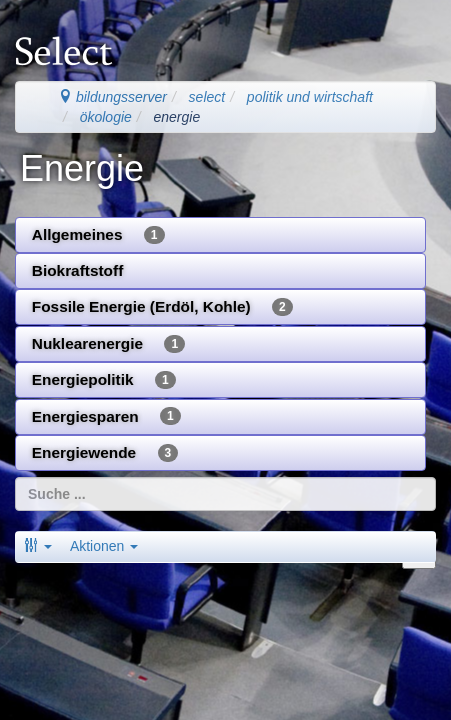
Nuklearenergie (108, 344)
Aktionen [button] (104, 546)
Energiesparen (106, 416)
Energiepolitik (104, 380)
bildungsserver (112, 97)
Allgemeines (98, 235)
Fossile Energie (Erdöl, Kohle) (162, 307)
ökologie (106, 117)
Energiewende (105, 453)
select (207, 97)
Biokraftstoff (78, 270)
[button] (38, 546)
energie (177, 117)
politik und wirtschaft (310, 97)
